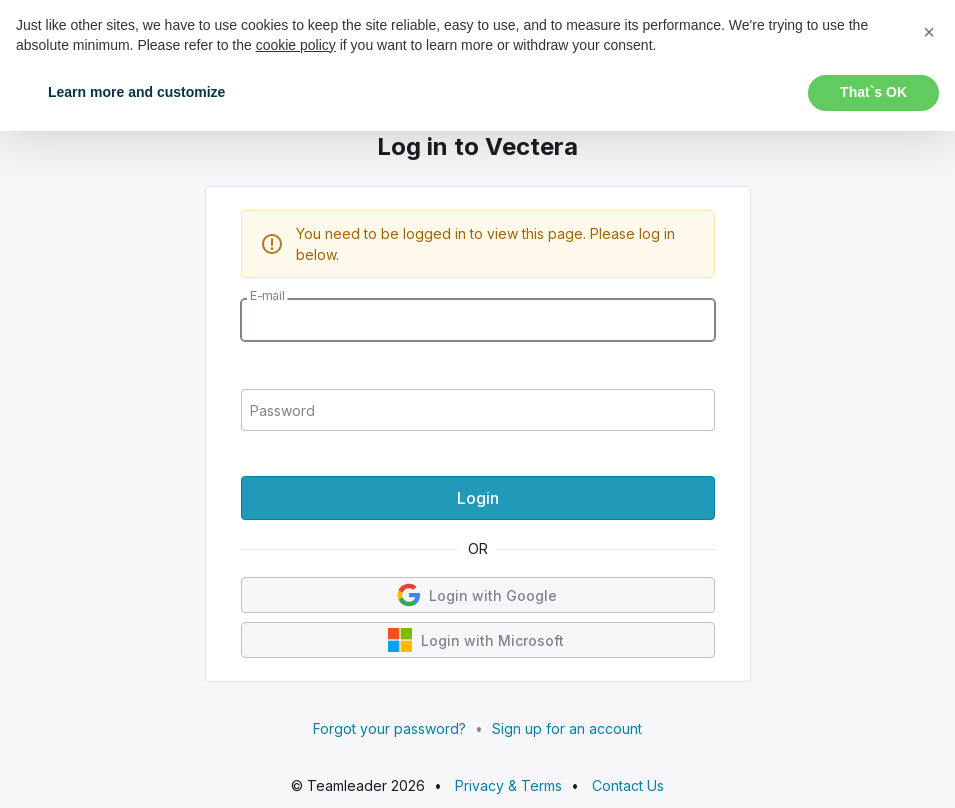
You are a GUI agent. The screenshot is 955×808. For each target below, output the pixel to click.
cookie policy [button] (296, 45)
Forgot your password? (389, 728)
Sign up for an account (567, 728)
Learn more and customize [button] (136, 92)
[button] (929, 32)
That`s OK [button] (873, 92)
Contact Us (628, 785)
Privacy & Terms (508, 785)
